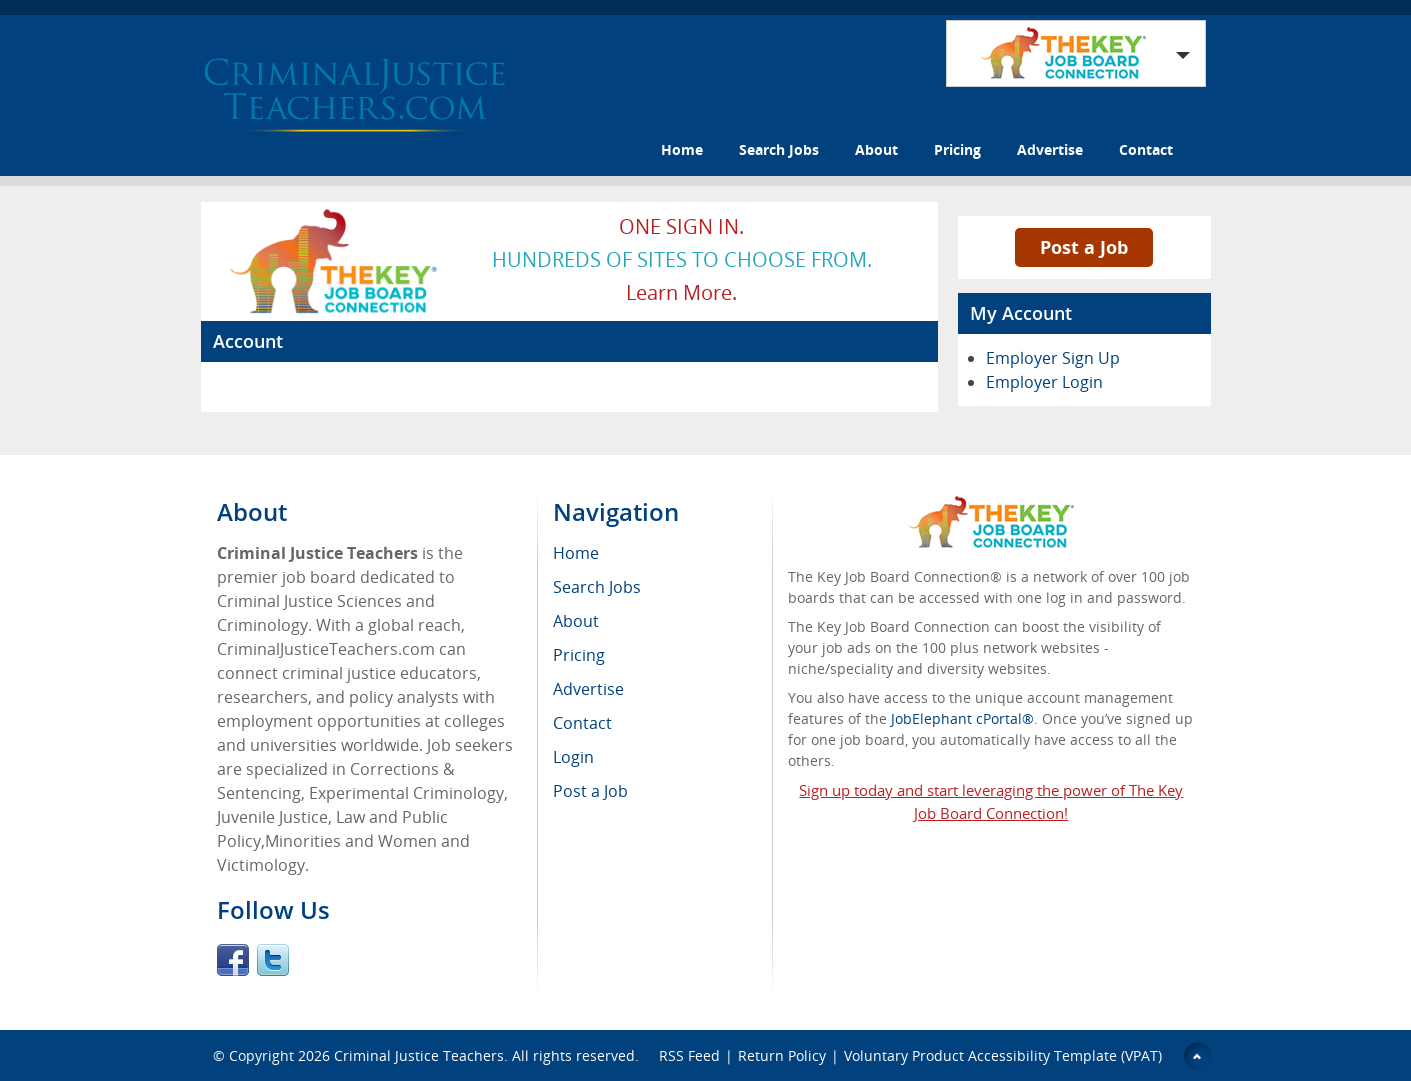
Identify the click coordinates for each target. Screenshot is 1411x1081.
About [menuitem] (576, 621)
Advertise (1050, 149)
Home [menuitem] (576, 553)
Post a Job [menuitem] (590, 791)
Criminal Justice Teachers (419, 1055)
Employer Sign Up (1053, 358)
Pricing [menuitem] (579, 655)
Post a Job (1084, 247)
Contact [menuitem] (582, 723)
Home (682, 149)
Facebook (233, 960)
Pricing (957, 149)
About (876, 149)
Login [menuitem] (573, 757)
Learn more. (681, 292)
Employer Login (1044, 382)
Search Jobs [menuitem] (597, 587)
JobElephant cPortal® (962, 718)
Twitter (273, 960)
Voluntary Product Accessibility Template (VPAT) (1003, 1055)
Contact (1146, 149)
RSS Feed (689, 1055)
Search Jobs (779, 149)
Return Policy (782, 1055)
